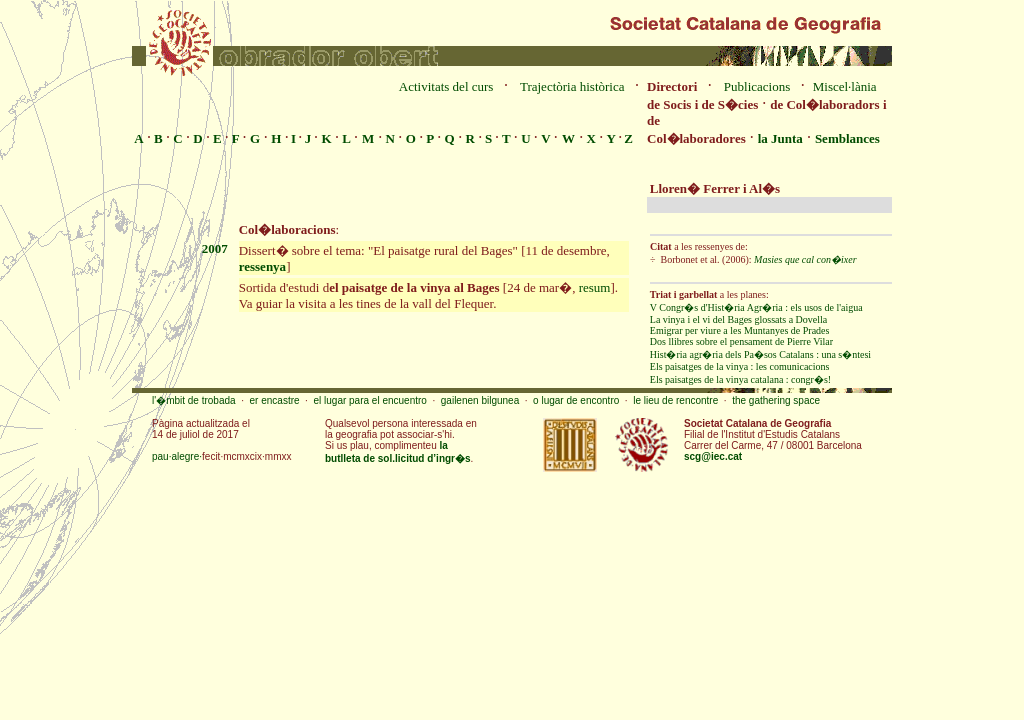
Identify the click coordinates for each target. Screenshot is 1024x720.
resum (595, 287)
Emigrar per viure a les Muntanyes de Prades (740, 330)
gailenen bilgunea (480, 400)
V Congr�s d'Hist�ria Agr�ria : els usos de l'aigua (756, 307)
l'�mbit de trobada (194, 400)
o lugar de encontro (576, 400)
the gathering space (776, 400)
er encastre (275, 400)
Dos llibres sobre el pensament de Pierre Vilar (741, 341)
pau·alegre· (177, 456)
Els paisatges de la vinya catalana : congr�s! (740, 379)
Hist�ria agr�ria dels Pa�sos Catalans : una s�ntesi (760, 354)
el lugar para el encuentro (369, 400)
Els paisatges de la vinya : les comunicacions (740, 366)
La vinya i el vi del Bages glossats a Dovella (738, 319)
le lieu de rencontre (675, 400)
